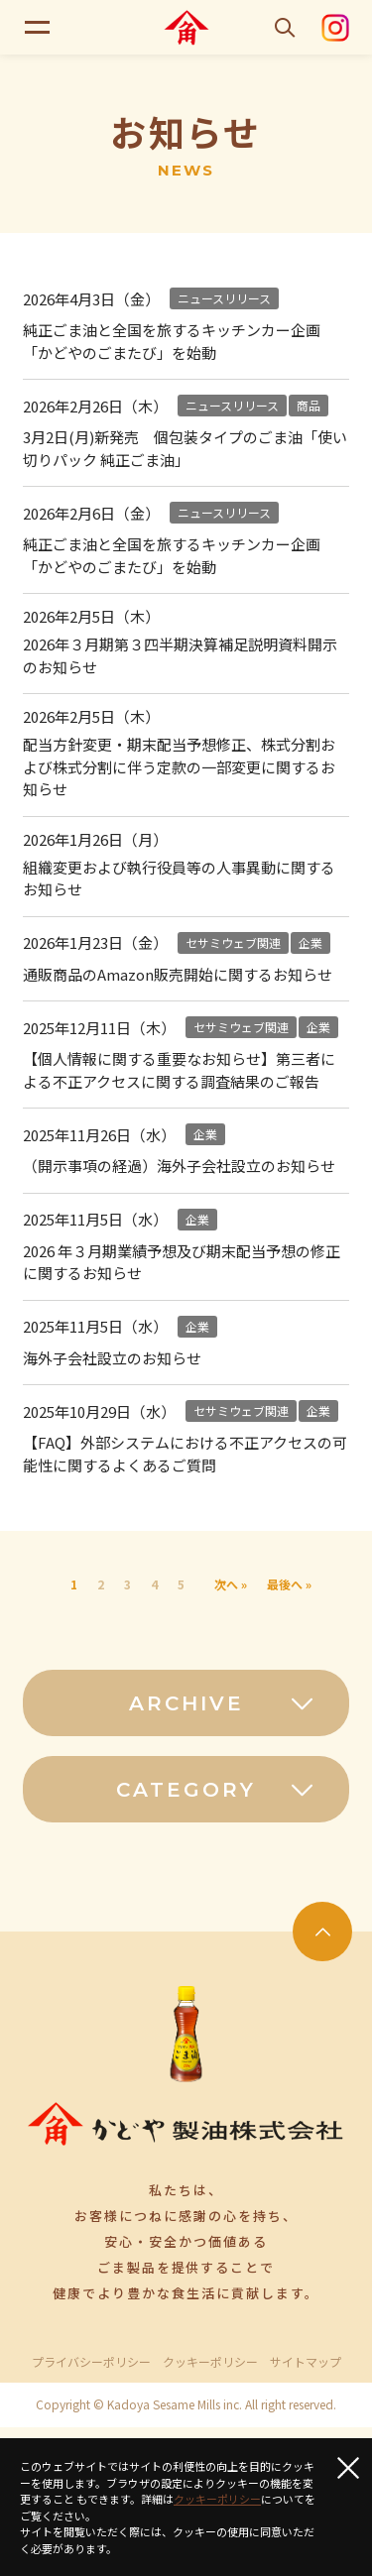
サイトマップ (305, 2362)
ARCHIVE (222, 1703)
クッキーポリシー (210, 2362)
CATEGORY (215, 1790)
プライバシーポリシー (91, 2362)
